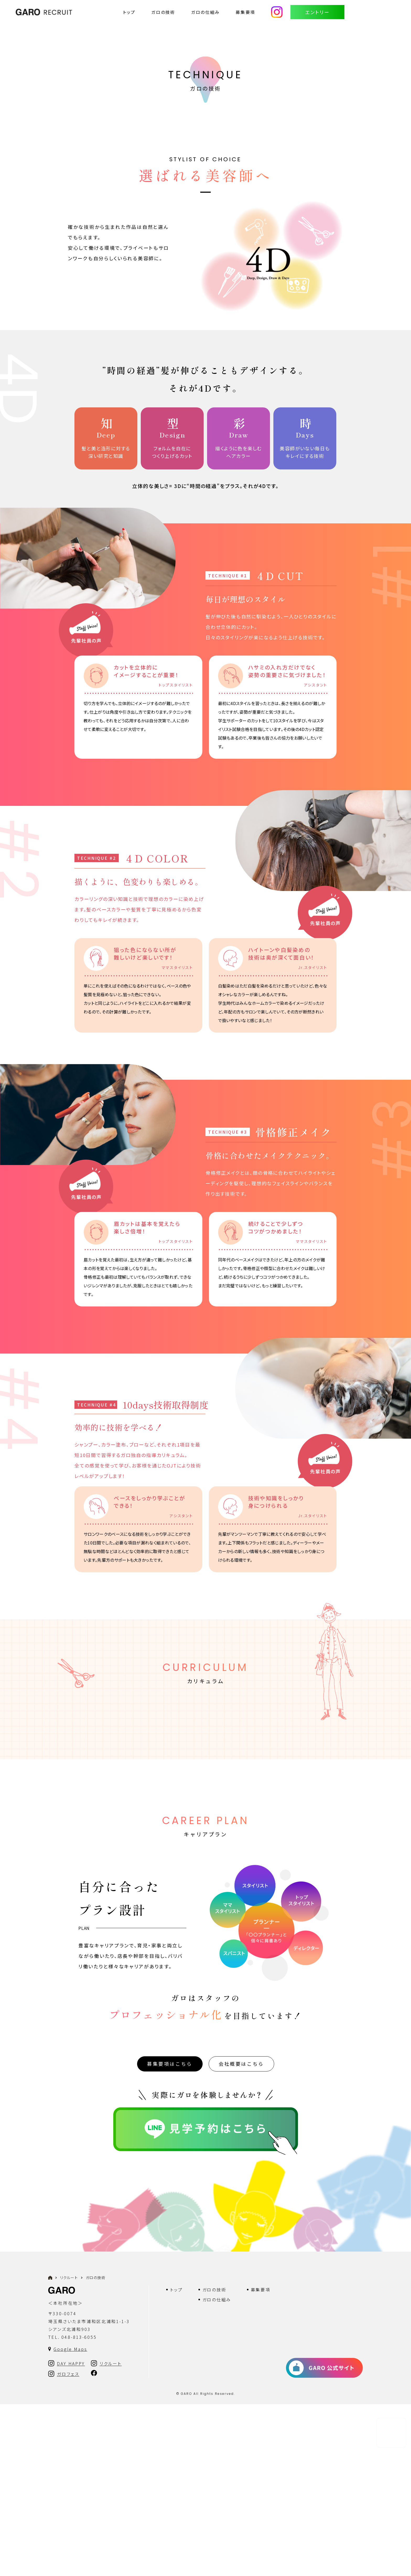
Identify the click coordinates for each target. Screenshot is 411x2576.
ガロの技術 (163, 12)
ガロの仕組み (205, 12)
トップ (129, 12)
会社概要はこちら (241, 2235)
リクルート (69, 2449)
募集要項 (245, 12)
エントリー (317, 12)
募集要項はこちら (169, 2235)
